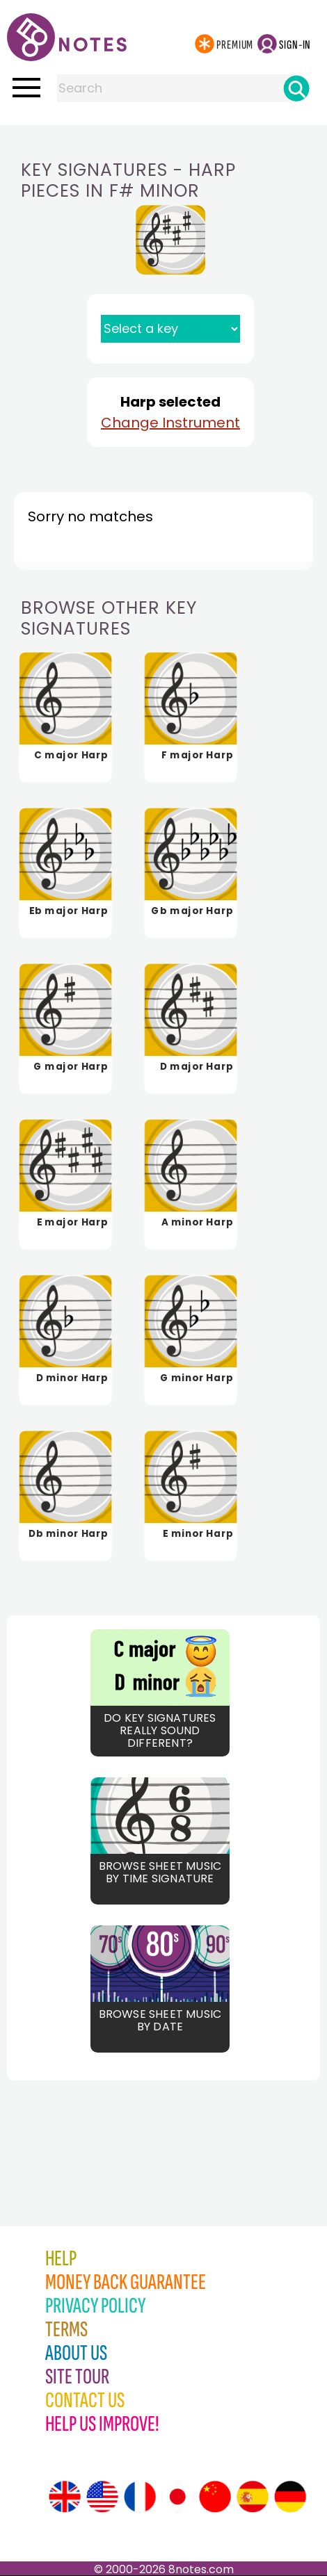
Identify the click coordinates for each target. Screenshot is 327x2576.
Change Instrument (170, 422)
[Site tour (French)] (139, 2496)
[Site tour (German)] (290, 2496)
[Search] (296, 88)
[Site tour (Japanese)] (177, 2496)
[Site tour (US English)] (102, 2496)
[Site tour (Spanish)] (252, 2496)
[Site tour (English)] (64, 2496)
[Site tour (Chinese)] (215, 2496)
